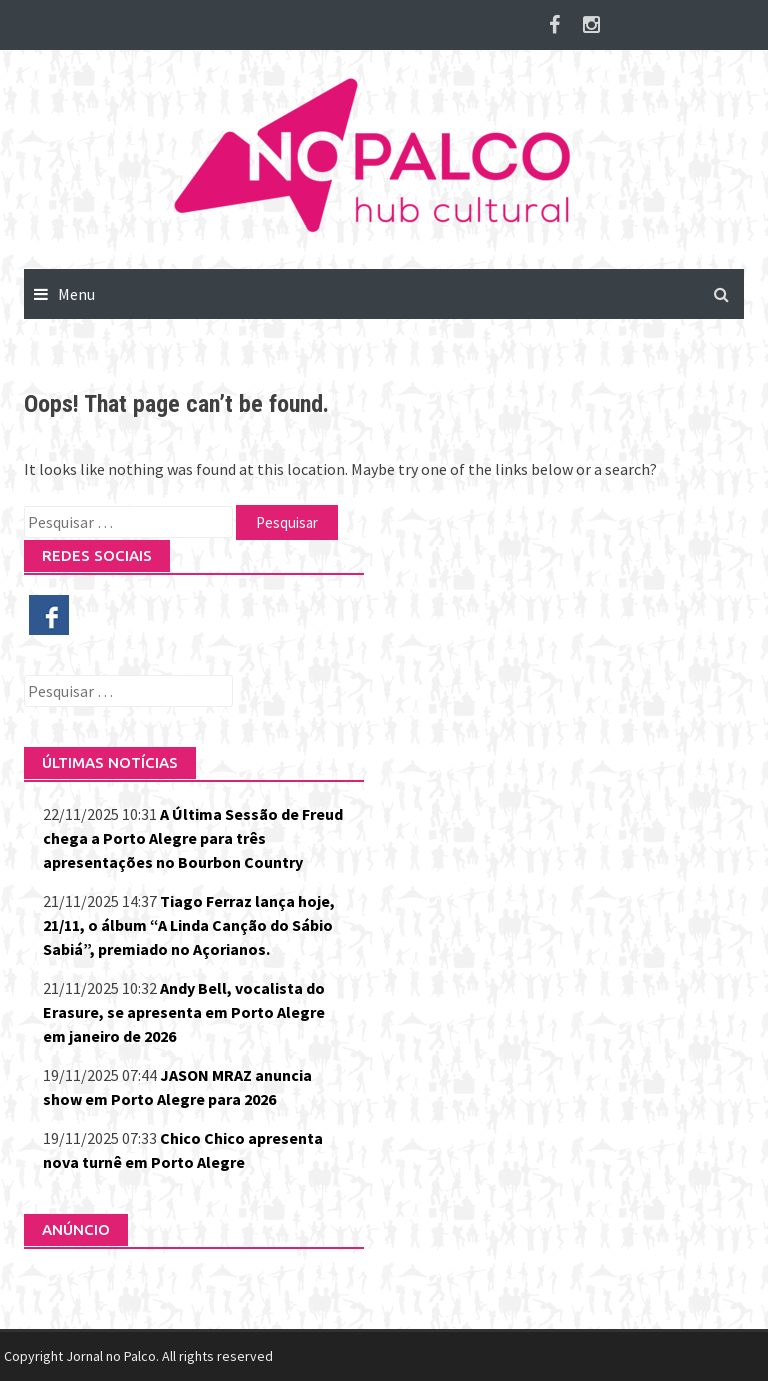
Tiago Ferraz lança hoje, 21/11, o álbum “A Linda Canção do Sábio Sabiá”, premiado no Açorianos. (189, 925)
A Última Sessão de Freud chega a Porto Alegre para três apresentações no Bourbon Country (193, 838)
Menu (76, 294)
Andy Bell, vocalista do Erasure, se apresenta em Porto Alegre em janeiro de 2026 (184, 1012)
